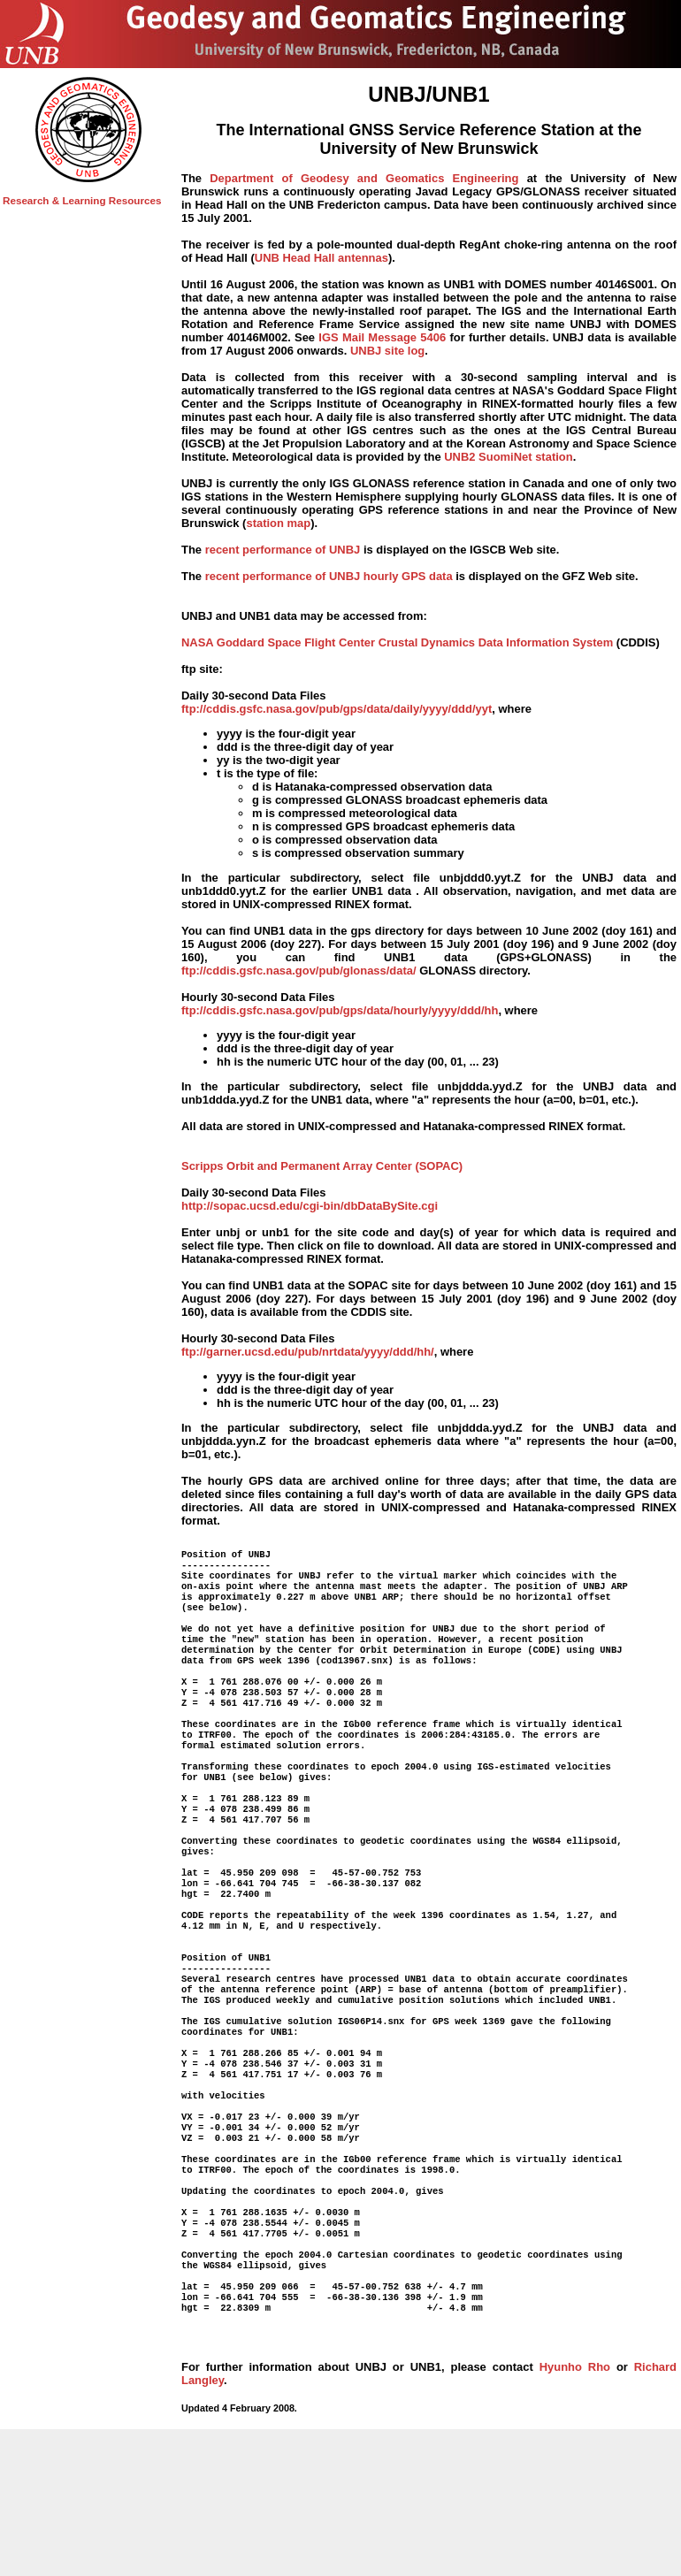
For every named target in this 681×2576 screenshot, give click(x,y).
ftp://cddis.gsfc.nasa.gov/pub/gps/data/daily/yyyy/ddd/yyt (336, 708)
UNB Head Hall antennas (321, 257)
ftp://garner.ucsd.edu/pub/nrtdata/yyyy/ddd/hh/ (307, 1351)
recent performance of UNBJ (283, 549)
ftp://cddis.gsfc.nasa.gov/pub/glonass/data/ (299, 970)
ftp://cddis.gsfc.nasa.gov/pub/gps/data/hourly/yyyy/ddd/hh (339, 1010)
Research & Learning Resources (82, 200)
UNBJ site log (387, 350)
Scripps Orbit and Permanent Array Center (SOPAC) (322, 1166)
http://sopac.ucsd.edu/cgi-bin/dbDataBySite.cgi (309, 1205)
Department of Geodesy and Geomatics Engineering (364, 178)
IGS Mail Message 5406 (382, 337)
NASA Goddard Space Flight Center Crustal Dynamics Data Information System (397, 642)
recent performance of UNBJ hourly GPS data (329, 576)
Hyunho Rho (574, 2496)
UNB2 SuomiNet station (508, 456)
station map (278, 523)
